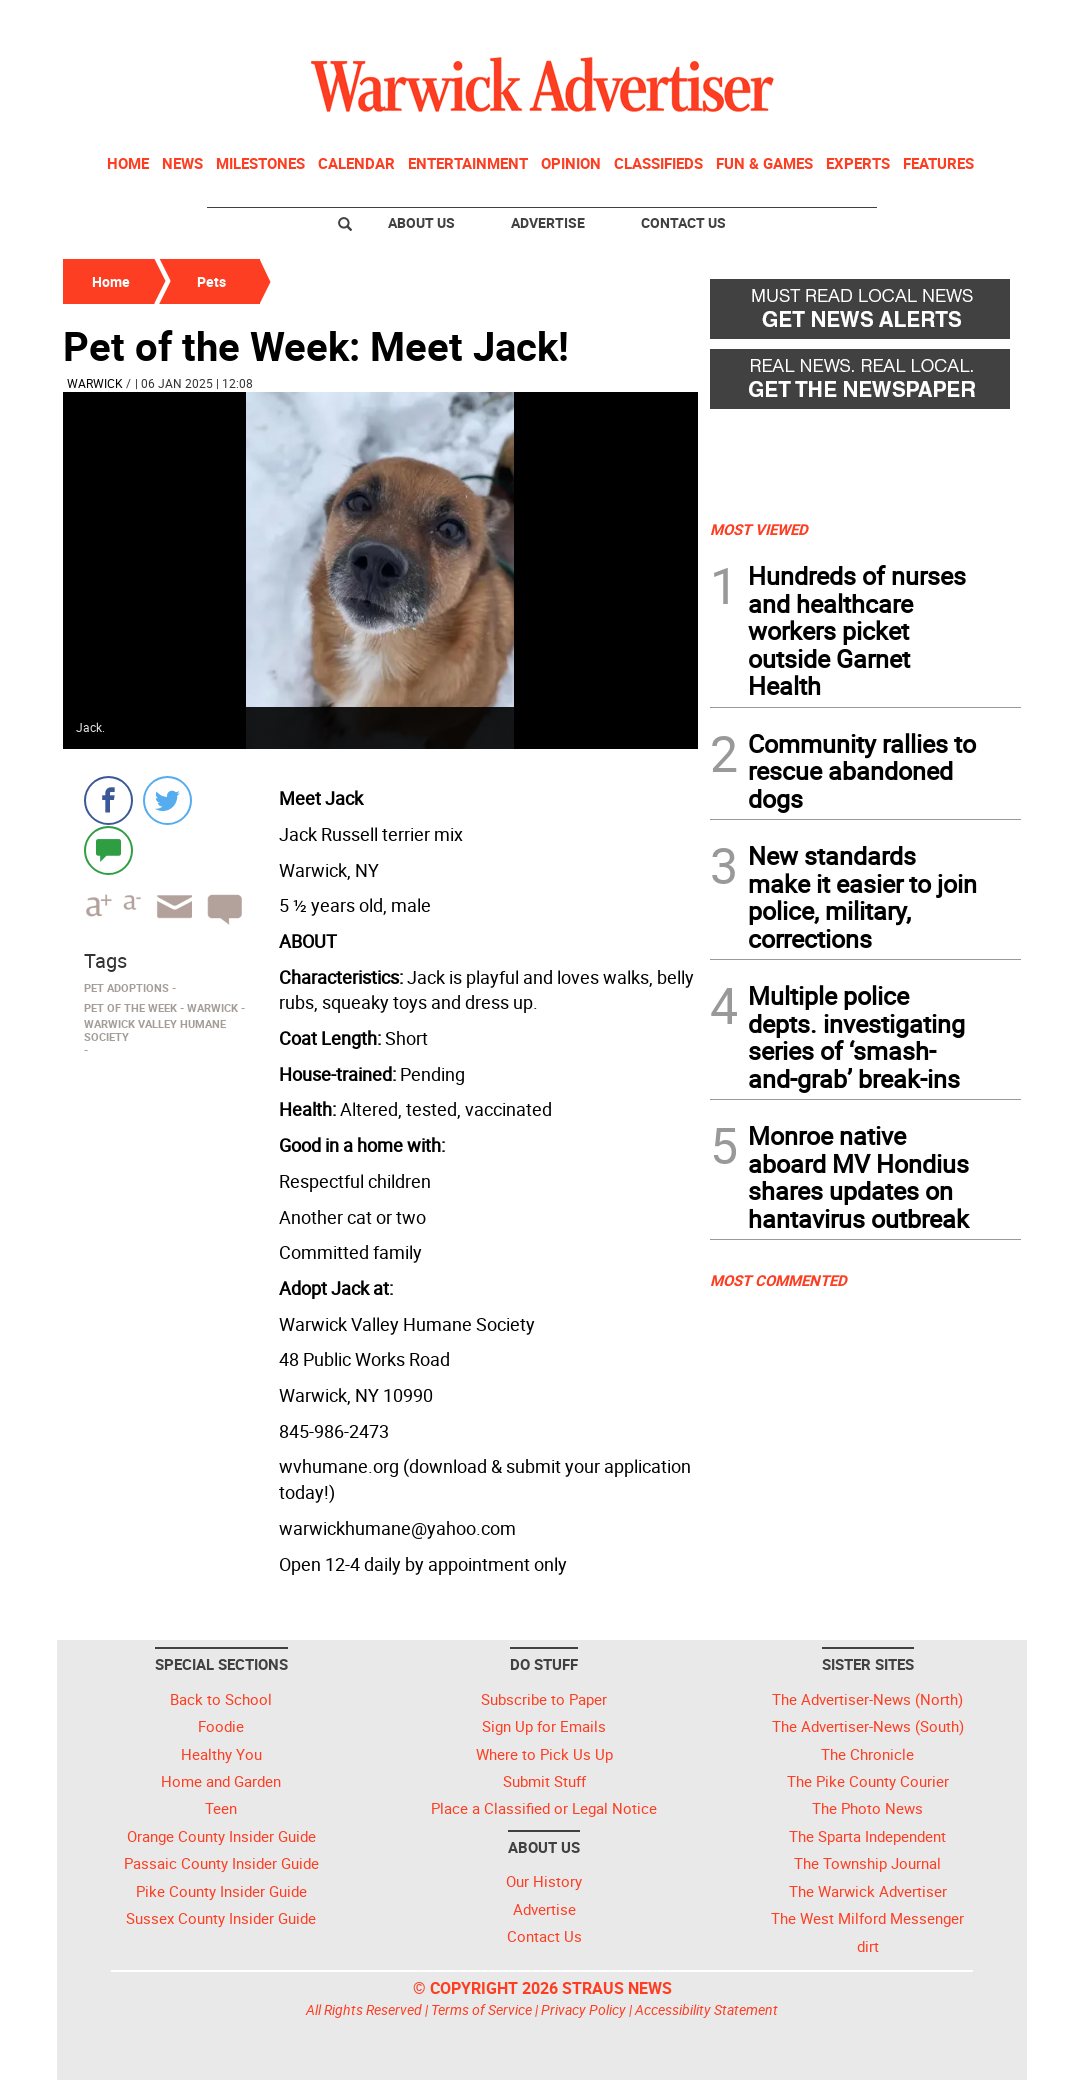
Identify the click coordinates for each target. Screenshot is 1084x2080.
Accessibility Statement (706, 2009)
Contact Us (683, 222)
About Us (421, 222)
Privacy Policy (583, 2009)
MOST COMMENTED (778, 1280)
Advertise (548, 222)
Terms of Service (481, 2009)
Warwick (95, 383)
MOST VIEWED (759, 529)
